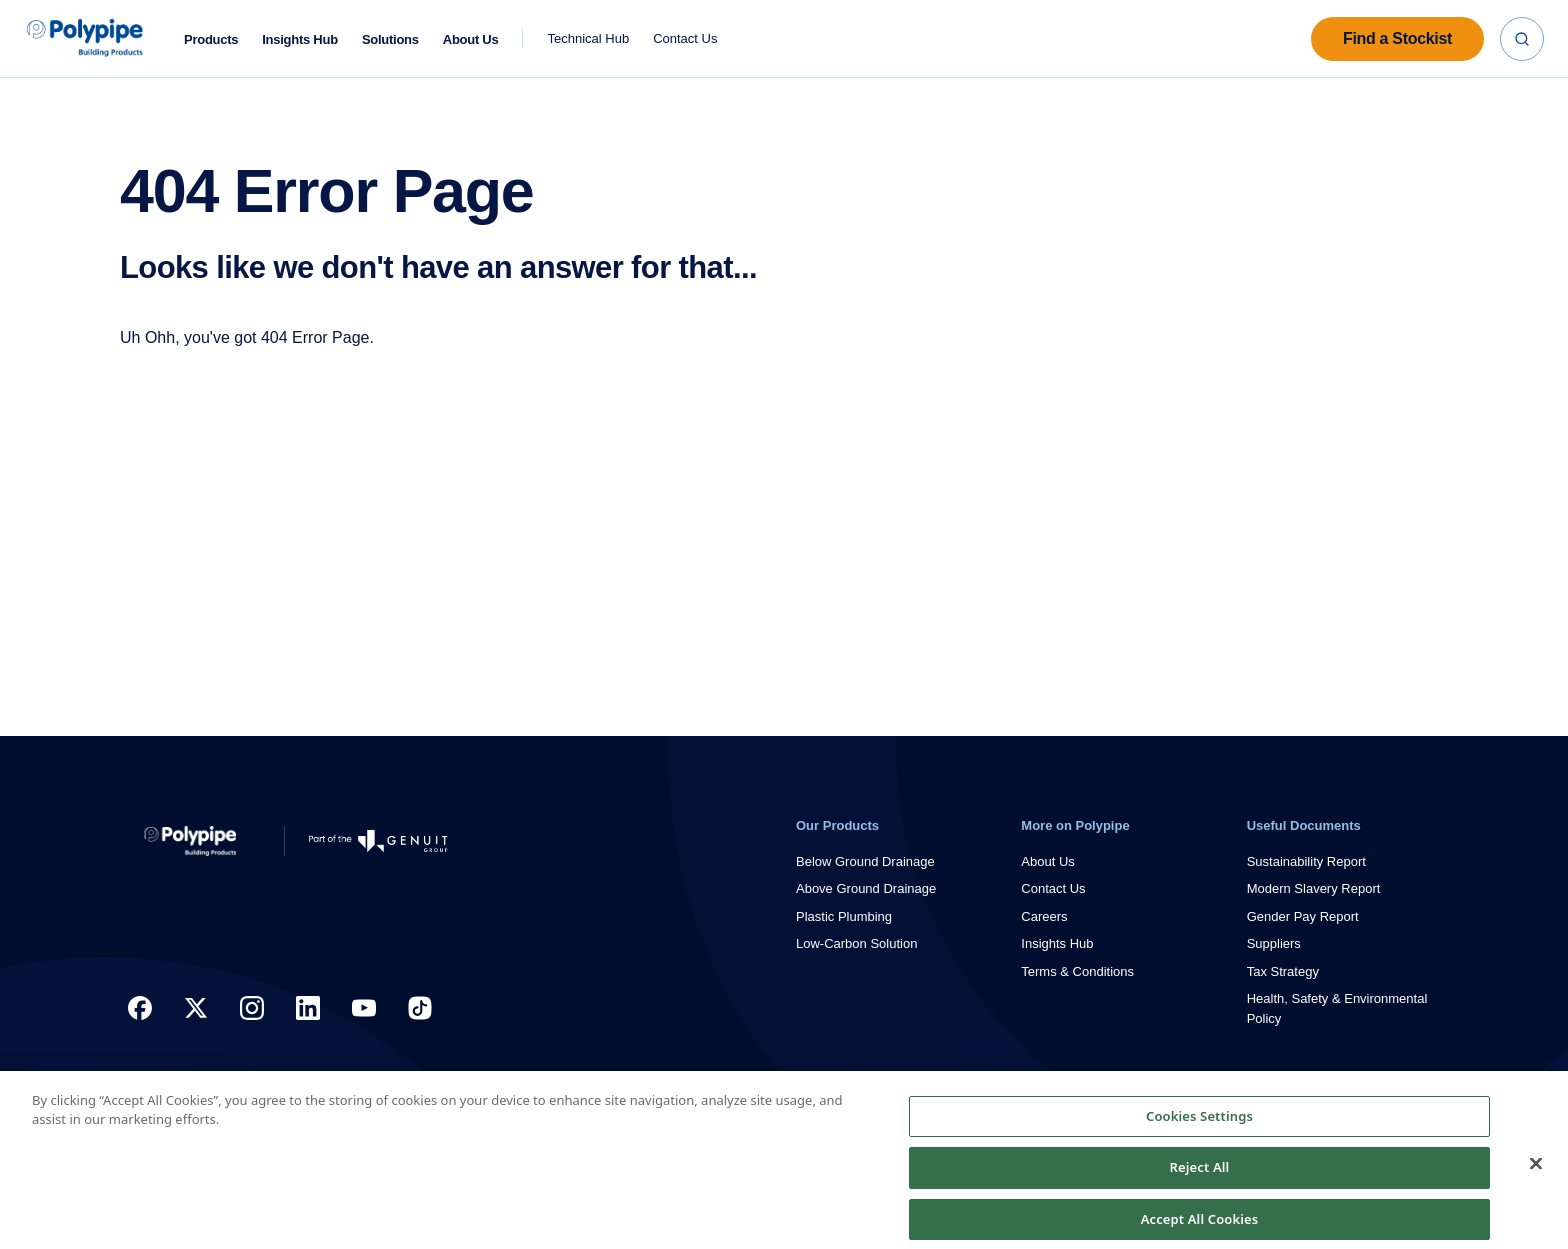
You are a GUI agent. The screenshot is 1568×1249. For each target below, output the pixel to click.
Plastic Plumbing (844, 916)
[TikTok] (420, 1008)
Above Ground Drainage (866, 888)
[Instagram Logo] (252, 1008)
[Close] (1536, 1181)
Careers (1044, 916)
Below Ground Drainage (865, 861)
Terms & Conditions (1077, 971)
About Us (471, 40)
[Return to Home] (190, 841)
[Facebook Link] (140, 1008)
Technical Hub (588, 38)
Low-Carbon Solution (856, 943)
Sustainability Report (1306, 861)
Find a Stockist (1397, 38)
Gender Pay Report (1303, 916)
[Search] (1522, 39)
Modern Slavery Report (1314, 888)
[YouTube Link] (364, 1008)
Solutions (390, 40)
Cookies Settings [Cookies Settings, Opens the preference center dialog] (1199, 1134)
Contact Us (685, 38)
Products (211, 40)
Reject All (1200, 1185)
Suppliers (1274, 943)
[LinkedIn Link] (308, 1008)
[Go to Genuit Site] (379, 841)
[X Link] (196, 1008)
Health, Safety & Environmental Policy (1337, 1008)
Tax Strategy (1283, 971)
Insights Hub (300, 40)
